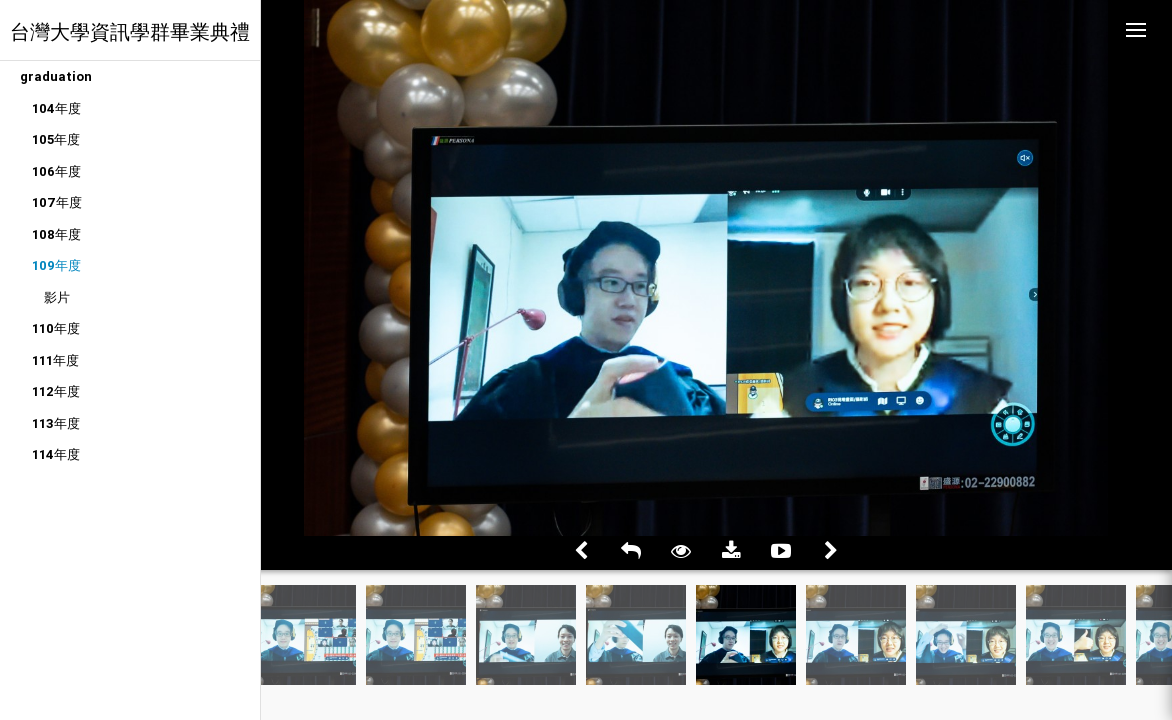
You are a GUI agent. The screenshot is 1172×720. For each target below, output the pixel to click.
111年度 (55, 360)
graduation (56, 76)
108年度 (56, 234)
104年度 (56, 108)
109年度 (56, 265)
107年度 (57, 202)
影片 (57, 297)
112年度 (56, 391)
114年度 (56, 454)
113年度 (56, 423)
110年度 (56, 328)
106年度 (56, 171)
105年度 (56, 139)
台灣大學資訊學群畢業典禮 (130, 31)
